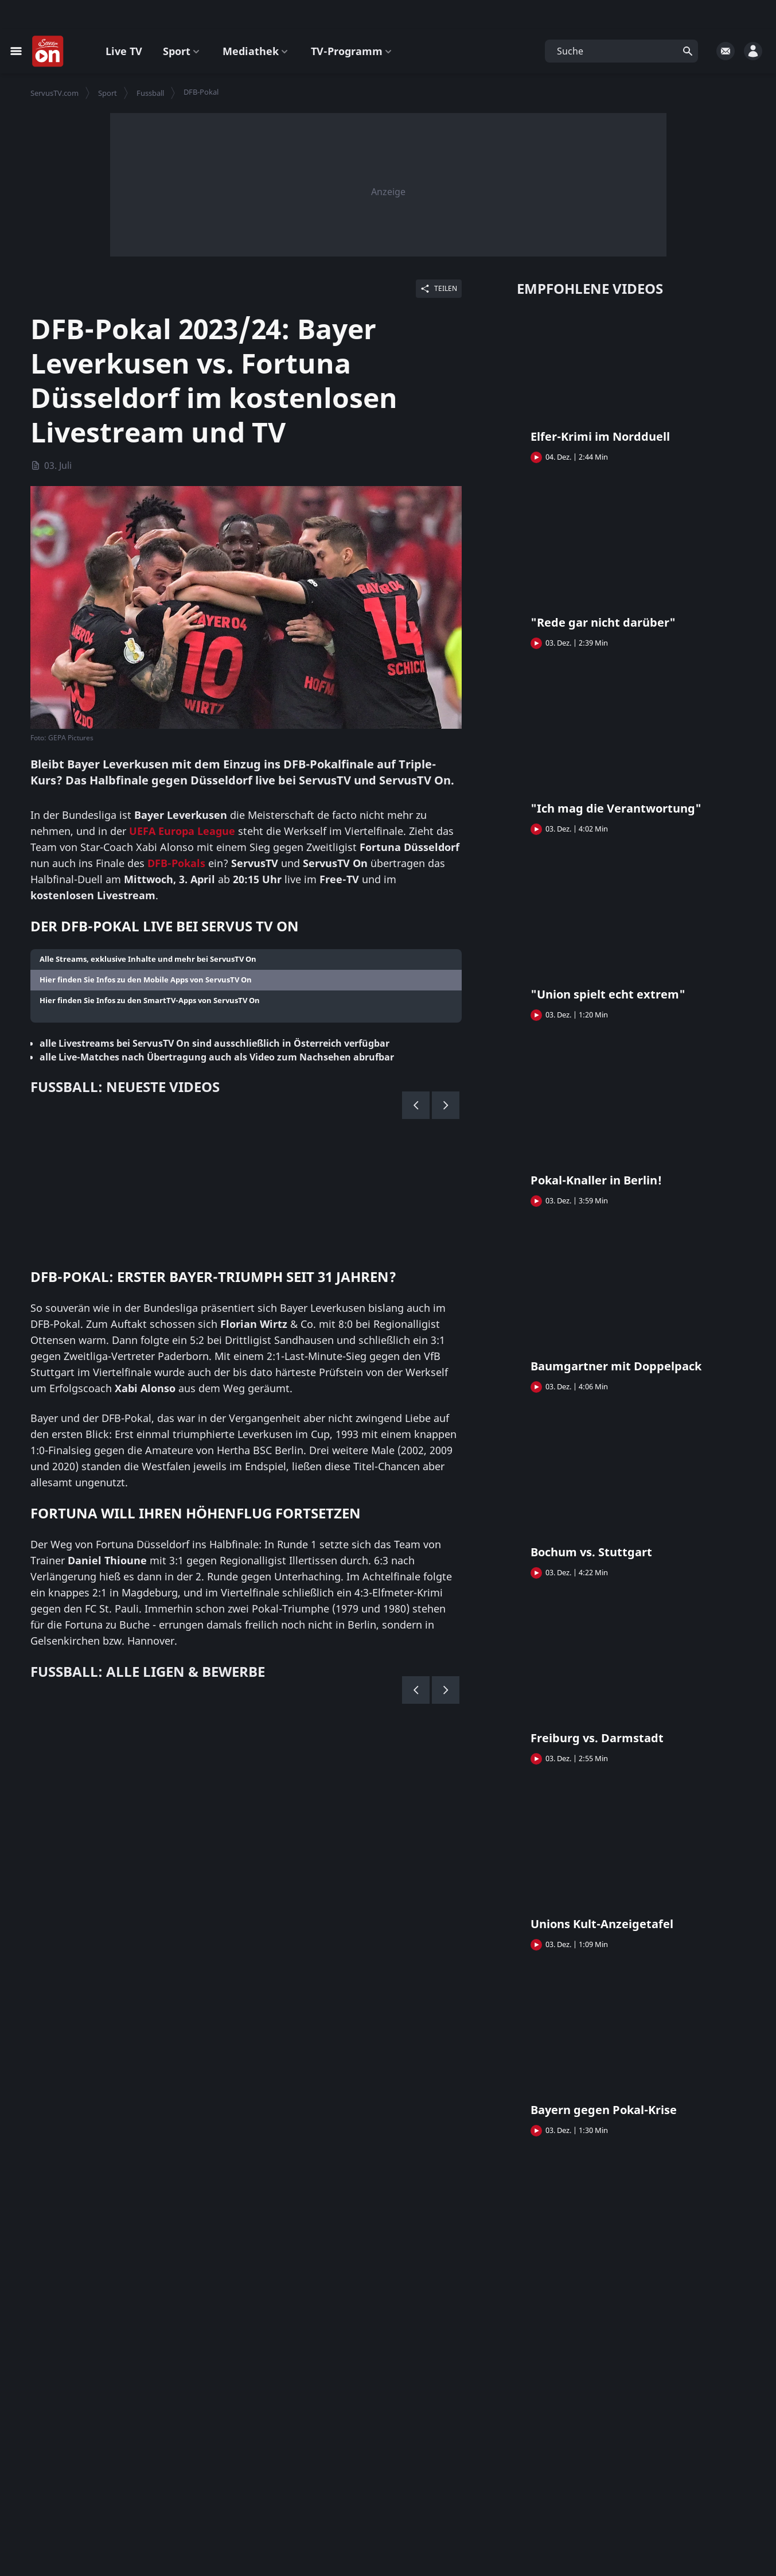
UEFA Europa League (182, 831)
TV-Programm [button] (352, 51)
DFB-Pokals (176, 864)
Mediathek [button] (256, 51)
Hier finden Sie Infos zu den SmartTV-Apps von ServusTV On (150, 1001)
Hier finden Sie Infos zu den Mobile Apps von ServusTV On (146, 980)
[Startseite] (48, 52)
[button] (621, 51)
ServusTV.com (54, 93)
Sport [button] (182, 51)
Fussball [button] (150, 93)
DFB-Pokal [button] (201, 92)
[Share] (439, 289)
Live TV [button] (124, 51)
